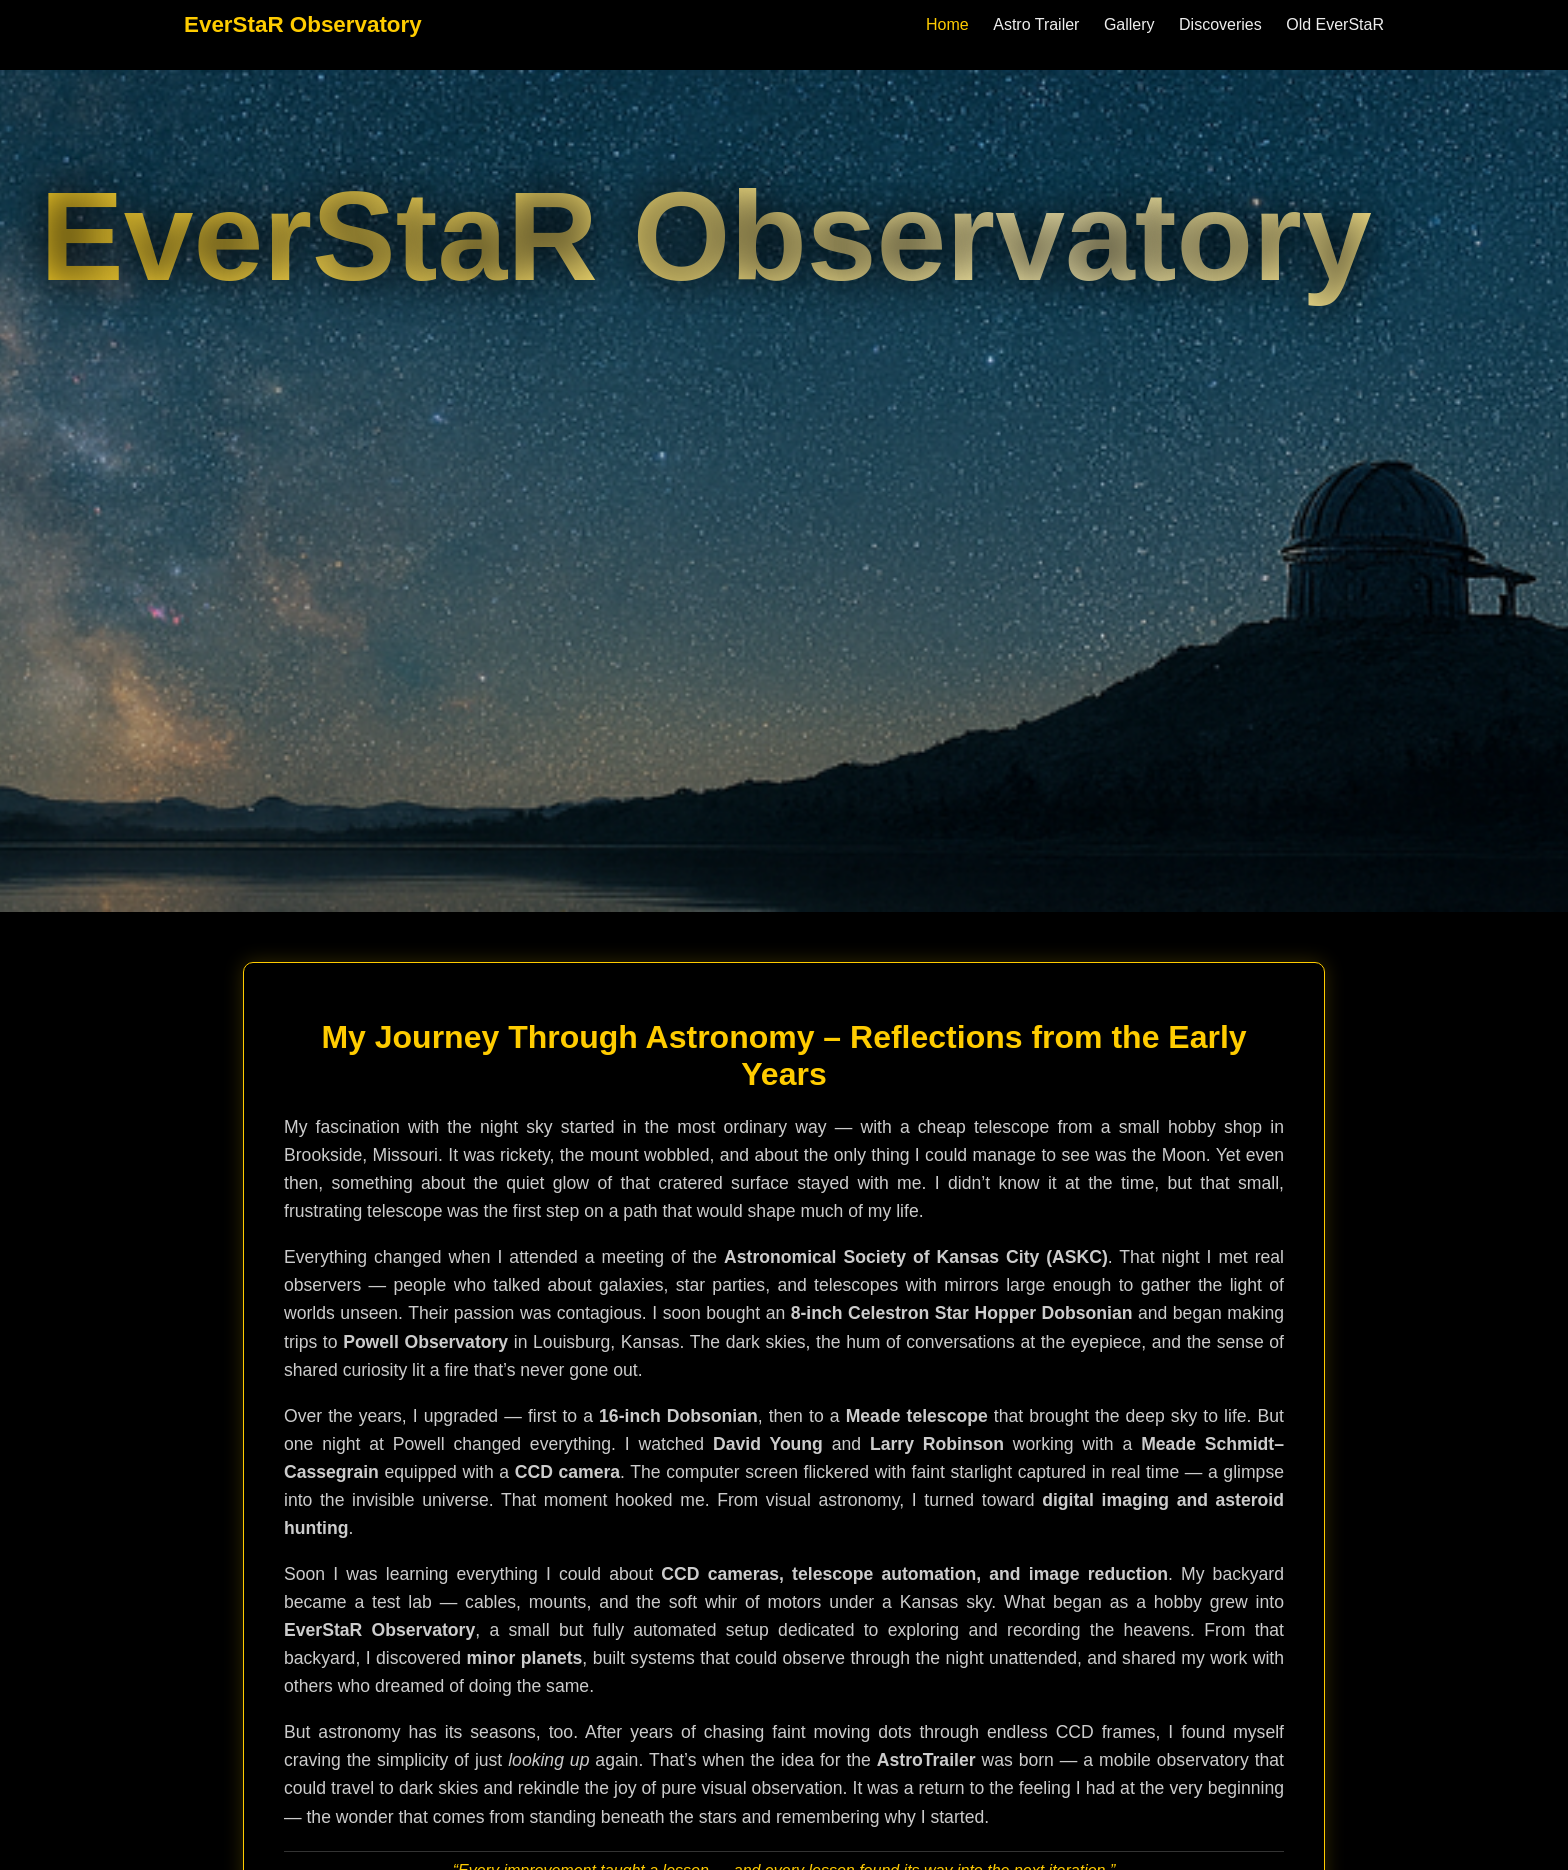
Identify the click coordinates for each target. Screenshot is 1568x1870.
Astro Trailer (1036, 24)
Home (947, 24)
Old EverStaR (1335, 24)
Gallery (1129, 24)
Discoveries (1220, 24)
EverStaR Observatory (303, 24)
